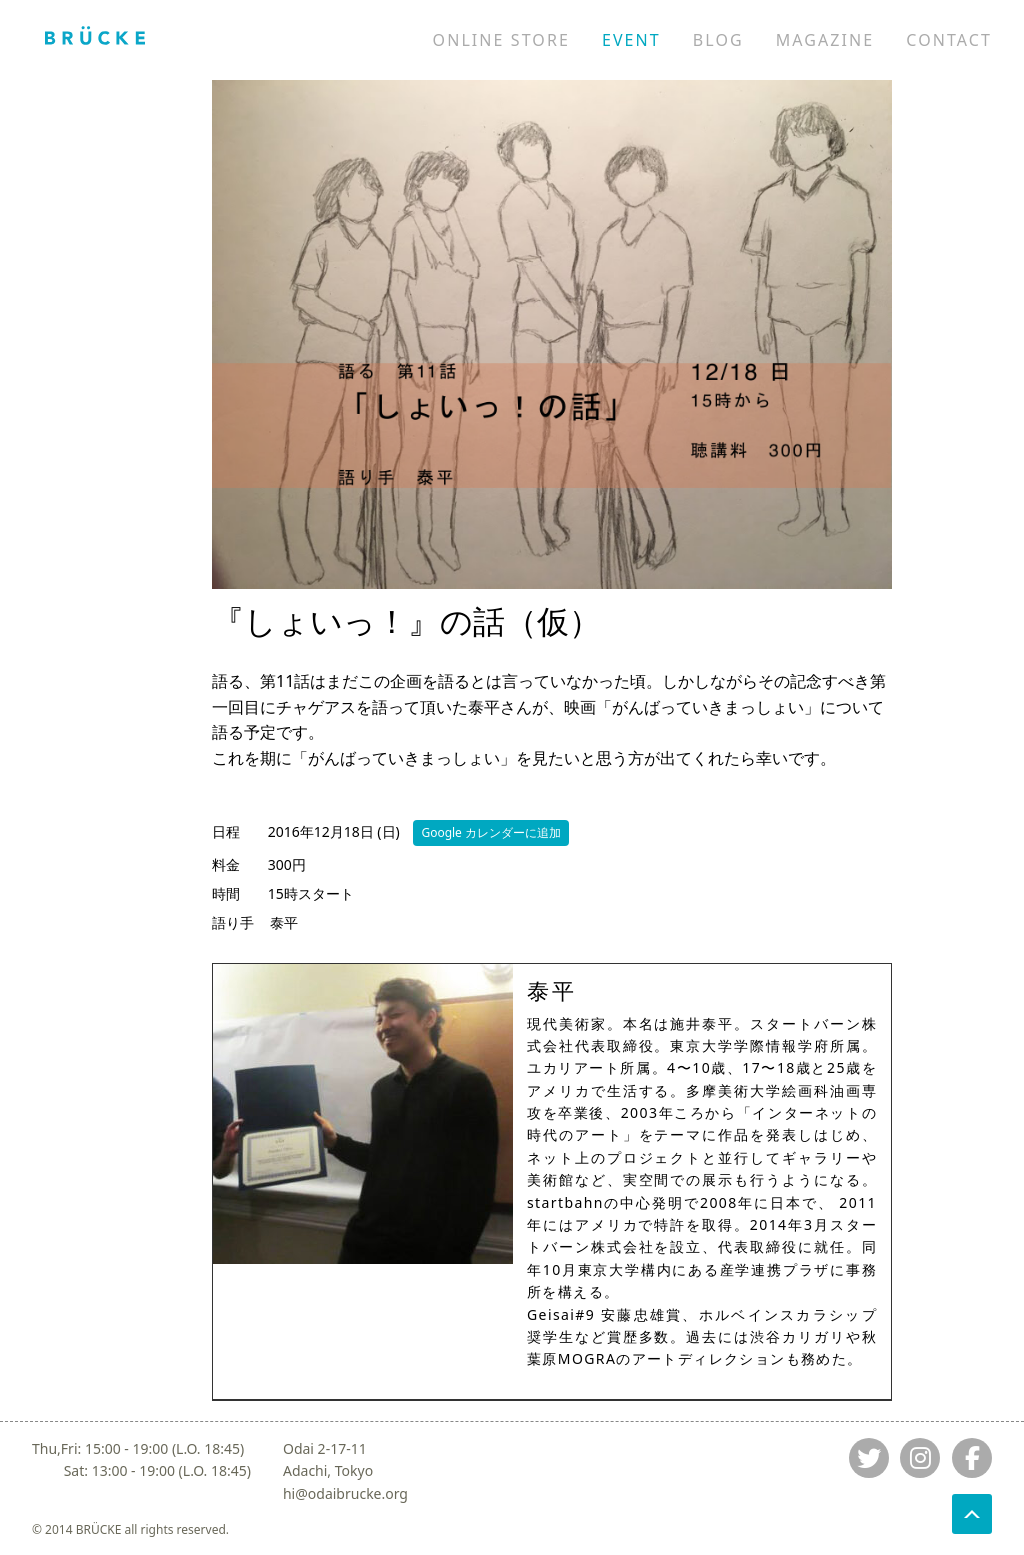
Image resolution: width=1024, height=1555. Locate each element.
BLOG (718, 40)
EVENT (631, 40)
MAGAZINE (825, 40)
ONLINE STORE (501, 40)
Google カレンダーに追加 (491, 832)
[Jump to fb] (972, 1458)
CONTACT (949, 40)
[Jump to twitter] (869, 1458)
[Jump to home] (95, 35)
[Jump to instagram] (920, 1458)
